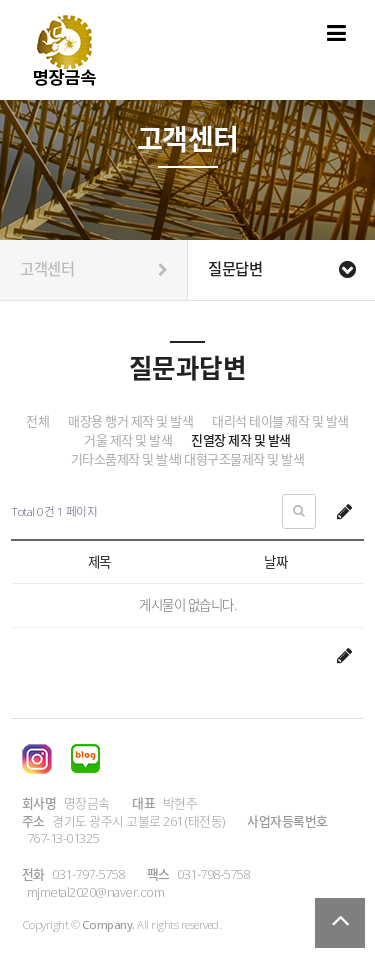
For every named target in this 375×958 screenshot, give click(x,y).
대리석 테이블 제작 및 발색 (280, 421)
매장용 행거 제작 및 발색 (130, 421)
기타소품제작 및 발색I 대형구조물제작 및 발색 (188, 459)
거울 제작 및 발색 (128, 440)
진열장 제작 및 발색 (241, 440)
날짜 (275, 562)
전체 (37, 421)
